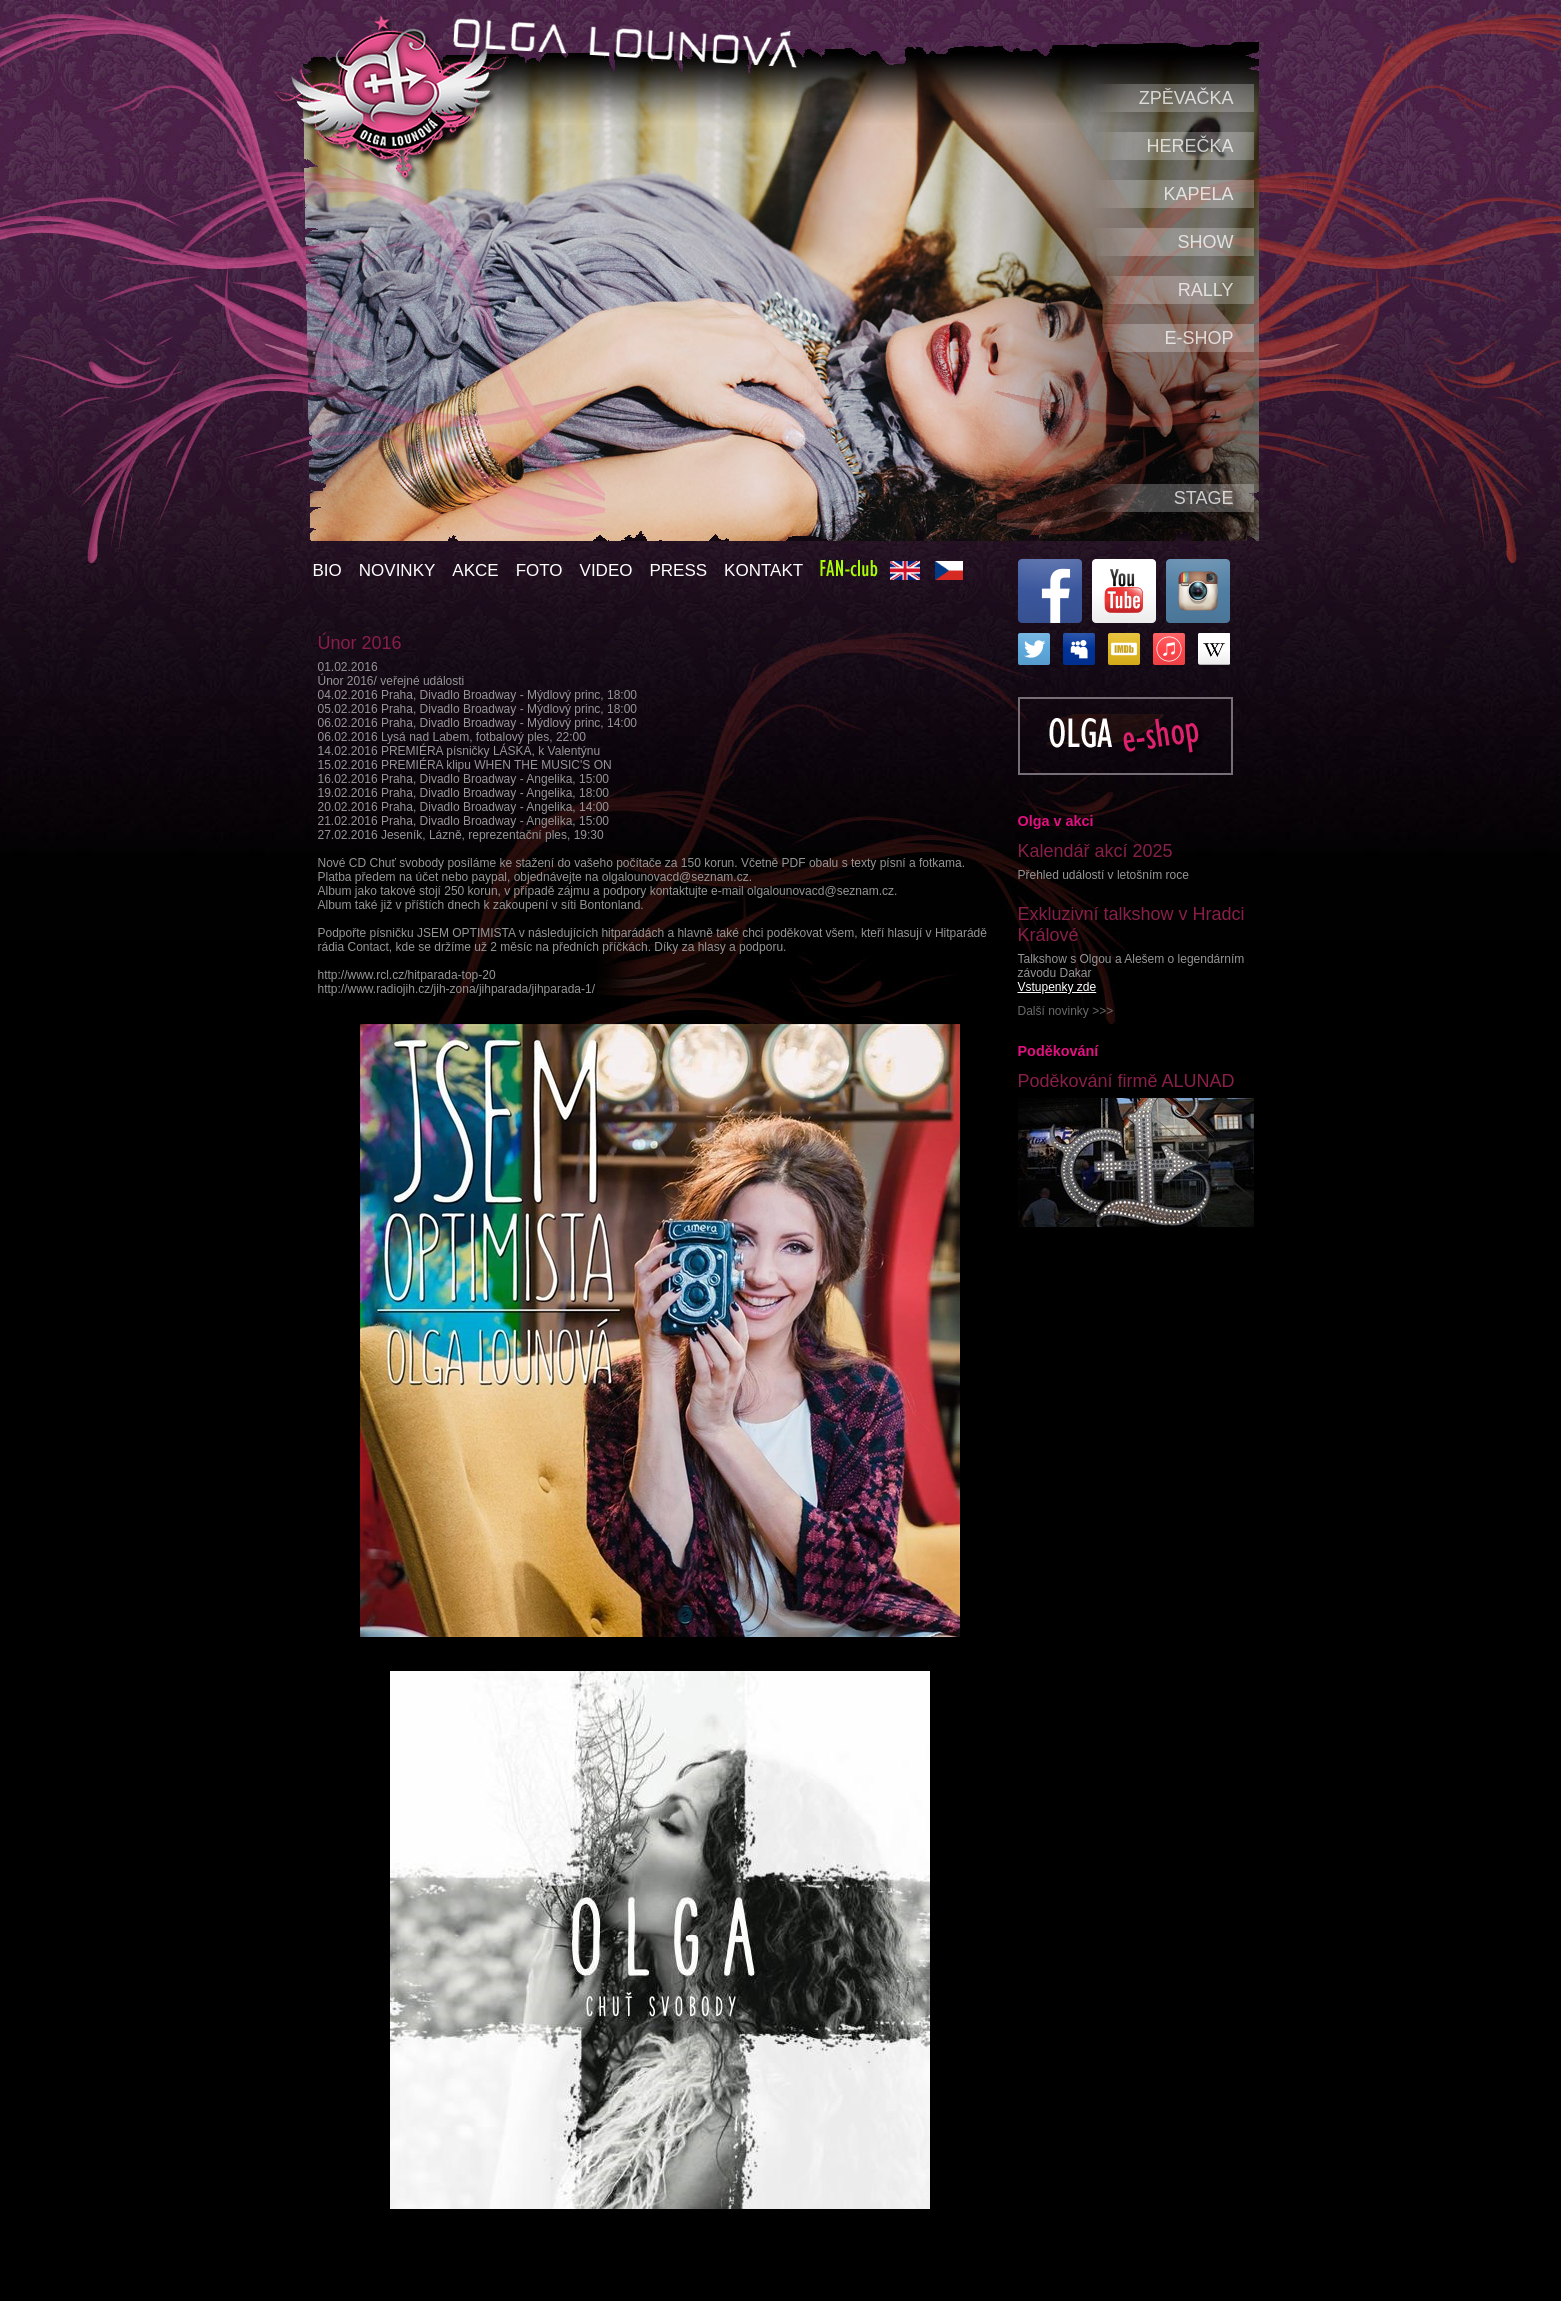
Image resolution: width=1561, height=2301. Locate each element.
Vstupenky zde (1057, 987)
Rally (1206, 290)
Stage (1204, 498)
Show (1206, 242)
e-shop (1198, 338)
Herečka (1189, 146)
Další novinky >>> (1066, 1011)
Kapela (1198, 194)
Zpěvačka (1186, 98)
